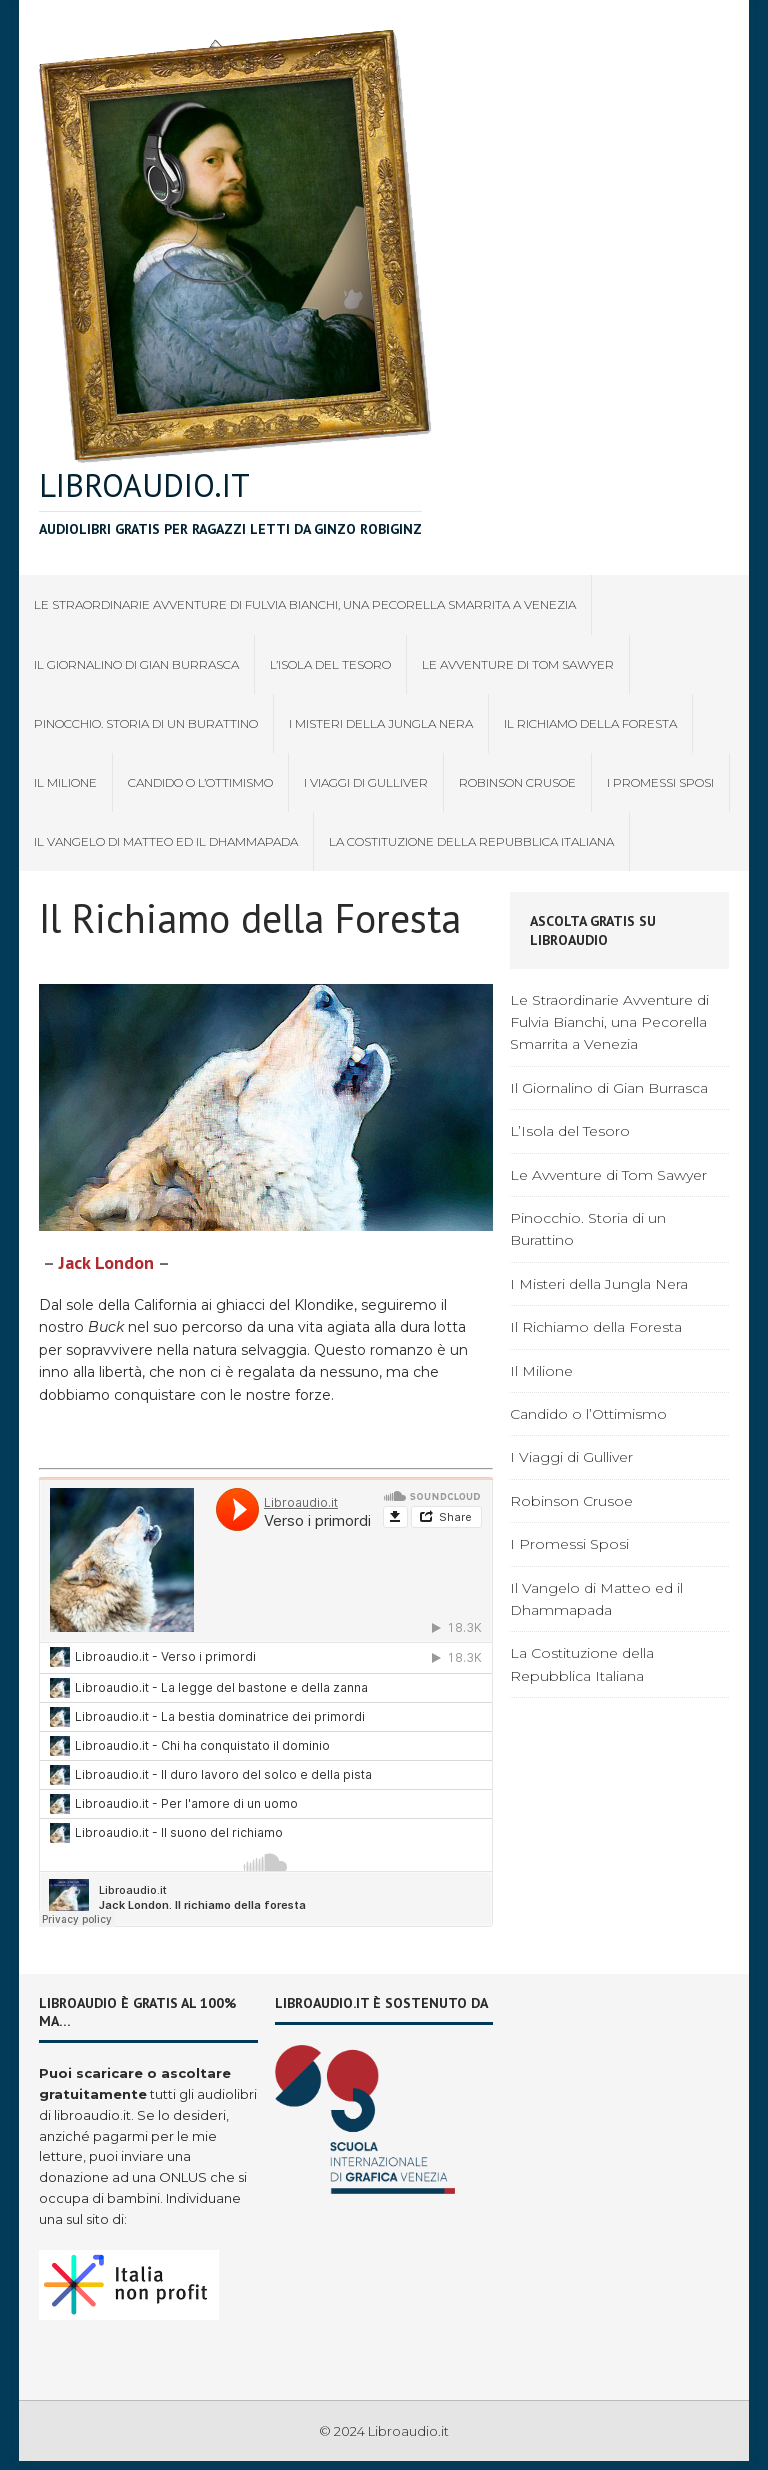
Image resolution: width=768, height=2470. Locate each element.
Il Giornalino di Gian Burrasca (136, 664)
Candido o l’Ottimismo (200, 782)
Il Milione (65, 782)
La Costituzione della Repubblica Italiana (471, 841)
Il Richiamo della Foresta (590, 723)
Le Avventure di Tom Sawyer (518, 664)
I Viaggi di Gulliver (366, 782)
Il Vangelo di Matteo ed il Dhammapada (166, 841)
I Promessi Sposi (660, 782)
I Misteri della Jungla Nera (381, 723)
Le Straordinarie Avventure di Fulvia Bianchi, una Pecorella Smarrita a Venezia (305, 604)
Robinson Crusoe (517, 782)
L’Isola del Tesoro (330, 664)
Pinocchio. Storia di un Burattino (146, 723)
